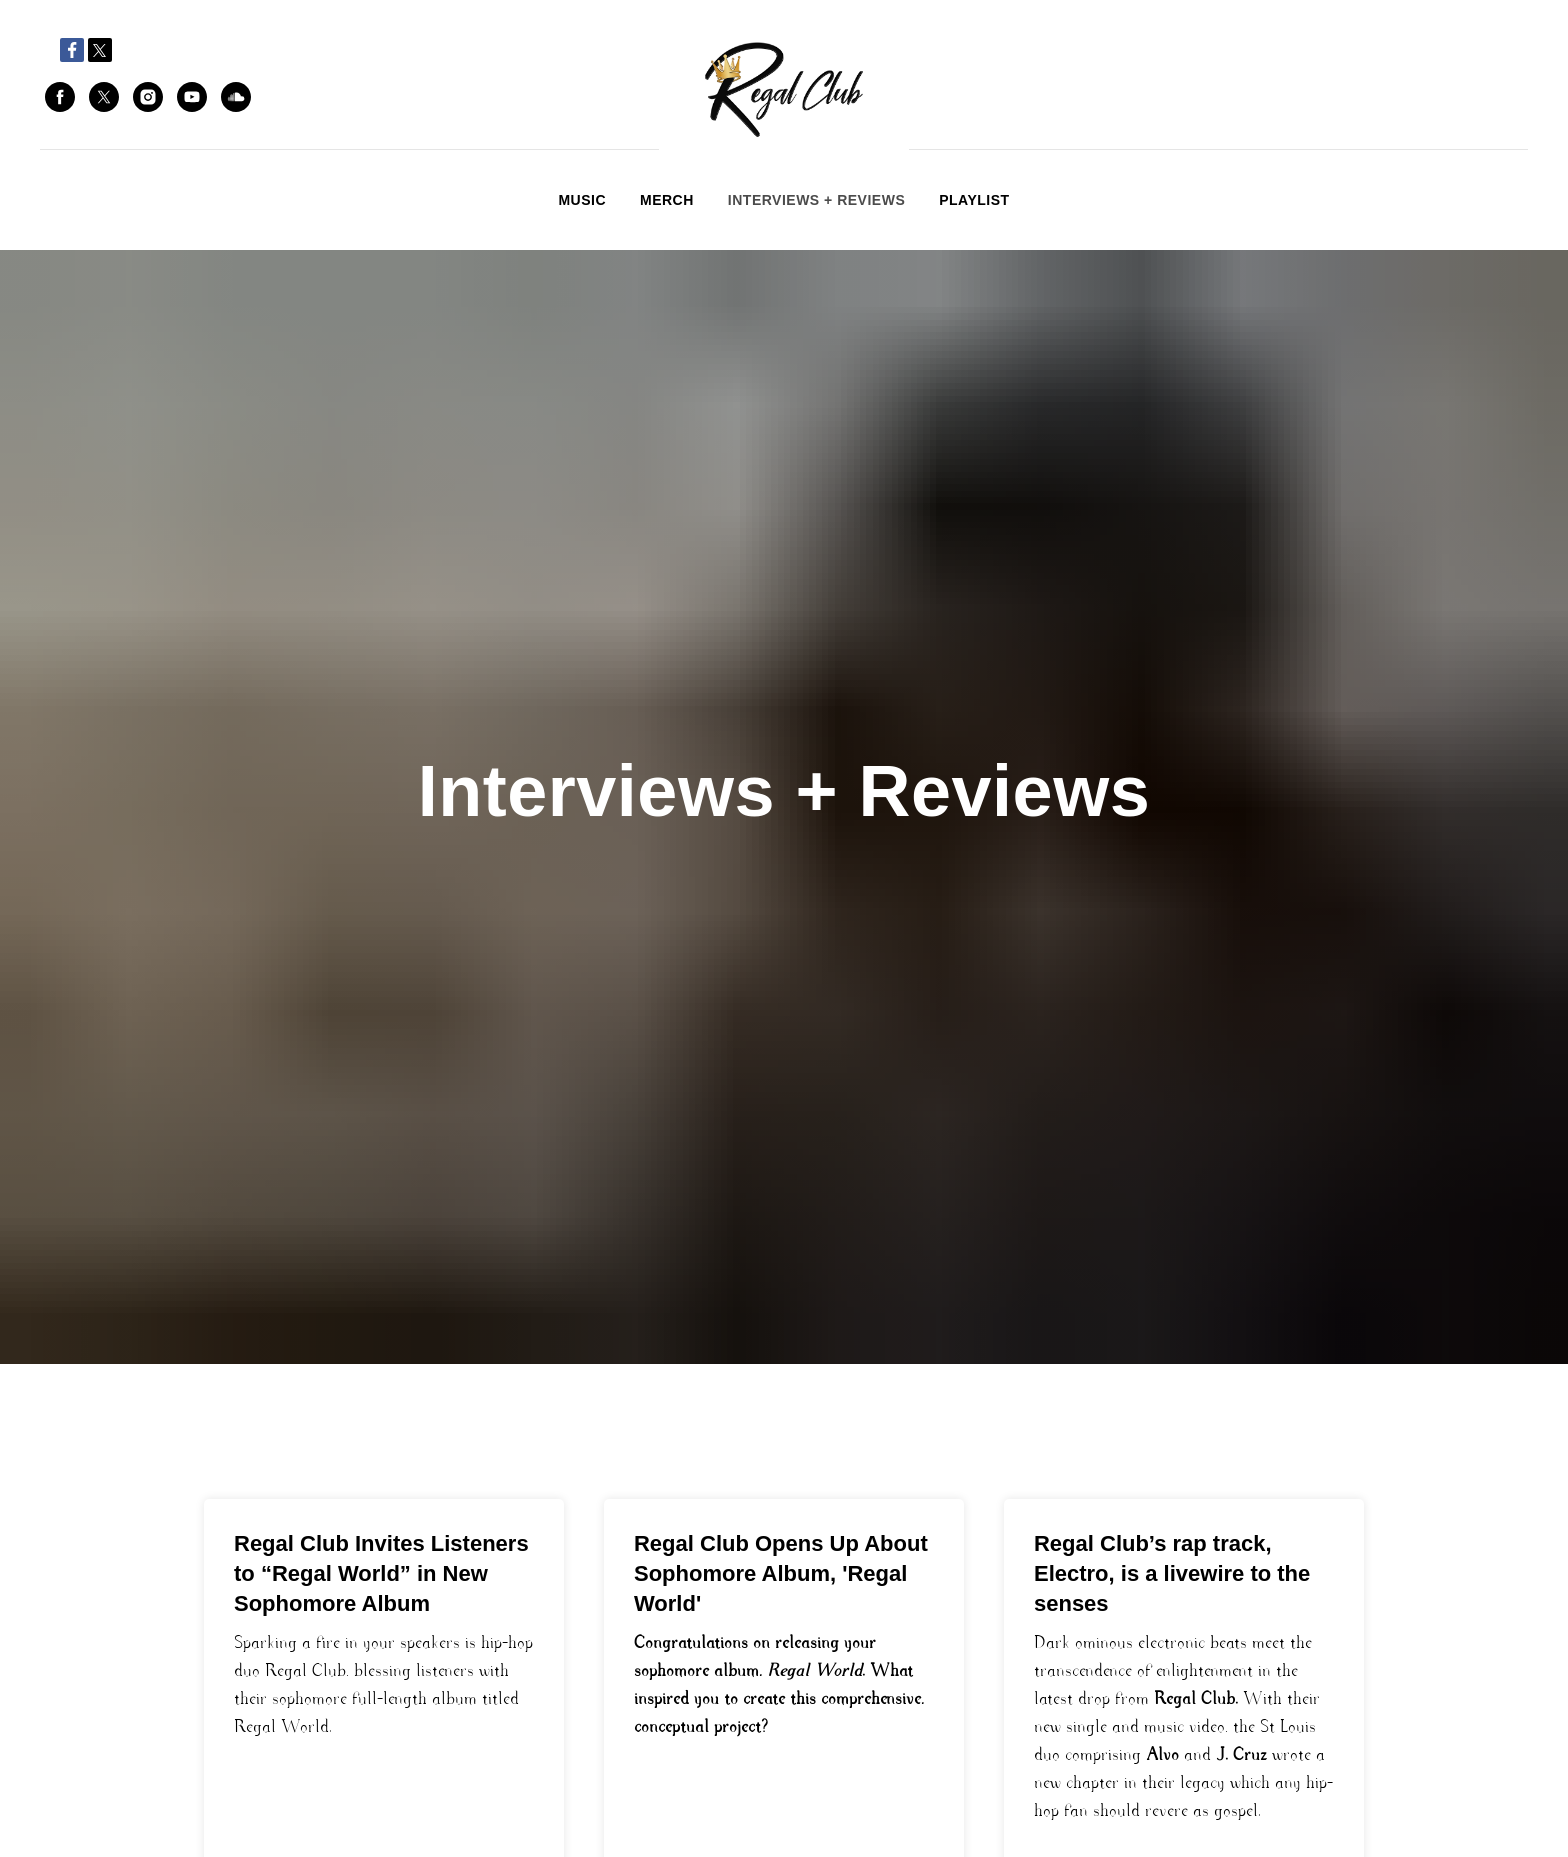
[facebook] (60, 97)
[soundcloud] (236, 97)
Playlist (974, 200)
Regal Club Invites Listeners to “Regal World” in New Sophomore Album (381, 1573)
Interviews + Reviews (816, 200)
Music (582, 200)
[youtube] (192, 97)
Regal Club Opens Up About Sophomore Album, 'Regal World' (781, 1573)
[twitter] (104, 97)
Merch (667, 200)
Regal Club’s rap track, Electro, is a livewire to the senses (1172, 1573)
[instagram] (148, 97)
